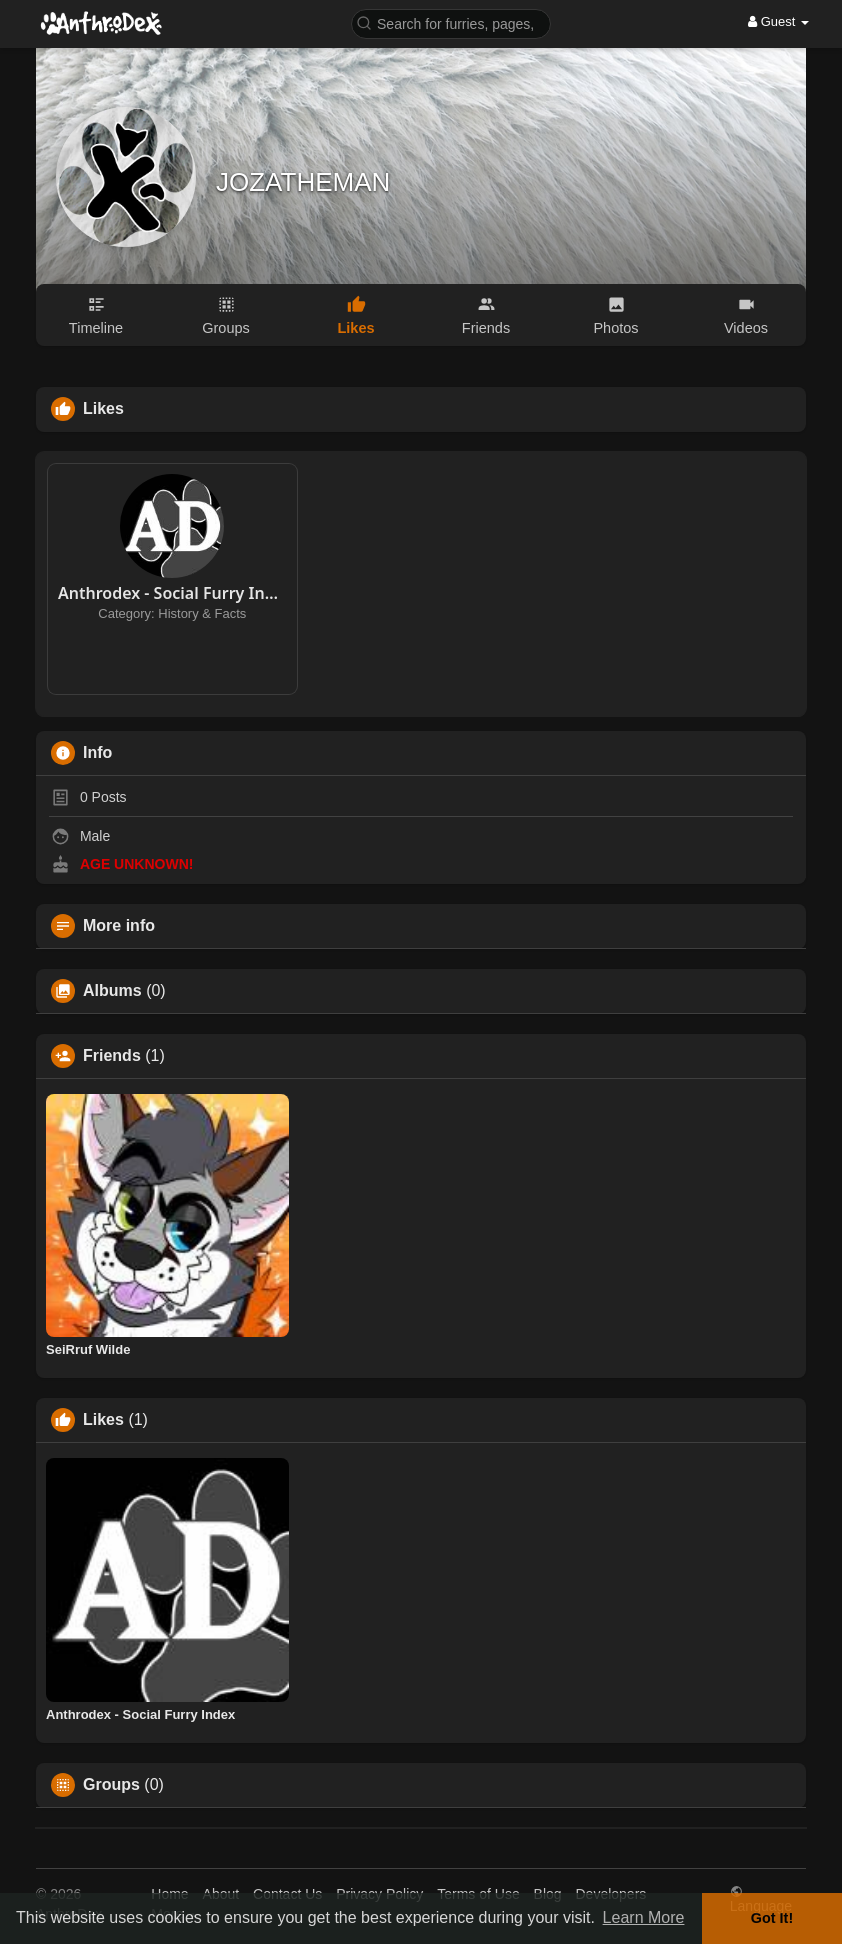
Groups (111, 1785)
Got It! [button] (772, 1918)
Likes (103, 1420)
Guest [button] (778, 21)
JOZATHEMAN (303, 182)
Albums (112, 991)
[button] (451, 22)
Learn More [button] (644, 1917)
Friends (112, 1056)
